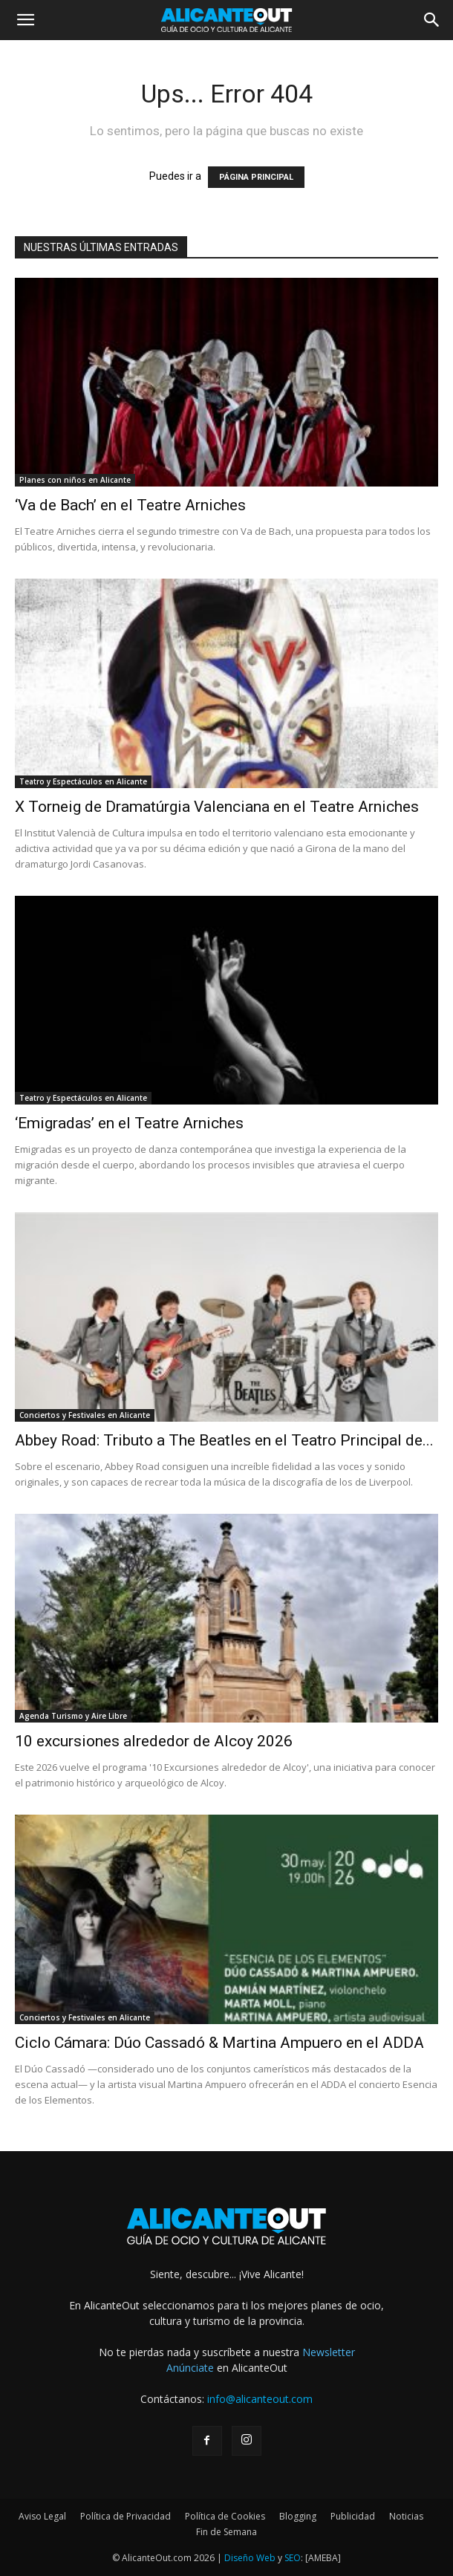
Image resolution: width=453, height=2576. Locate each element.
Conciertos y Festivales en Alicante (84, 1415)
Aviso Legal (42, 2516)
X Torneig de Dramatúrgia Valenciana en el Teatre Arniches (217, 807)
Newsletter (328, 2352)
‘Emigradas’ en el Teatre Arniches (129, 1123)
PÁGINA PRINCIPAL (256, 177)
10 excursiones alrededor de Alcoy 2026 (154, 1741)
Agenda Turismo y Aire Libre (73, 1716)
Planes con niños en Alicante (75, 480)
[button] (25, 20)
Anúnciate (190, 2368)
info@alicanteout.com (260, 2399)
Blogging (297, 2516)
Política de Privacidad (125, 2516)
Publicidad (352, 2516)
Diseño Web (250, 2557)
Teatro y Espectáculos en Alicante (83, 781)
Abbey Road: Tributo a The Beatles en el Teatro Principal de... (224, 1440)
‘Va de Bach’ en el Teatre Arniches (130, 505)
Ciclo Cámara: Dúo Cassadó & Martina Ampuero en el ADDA (219, 2043)
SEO (292, 2557)
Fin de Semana (226, 2531)
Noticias (406, 2516)
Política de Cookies (225, 2516)
